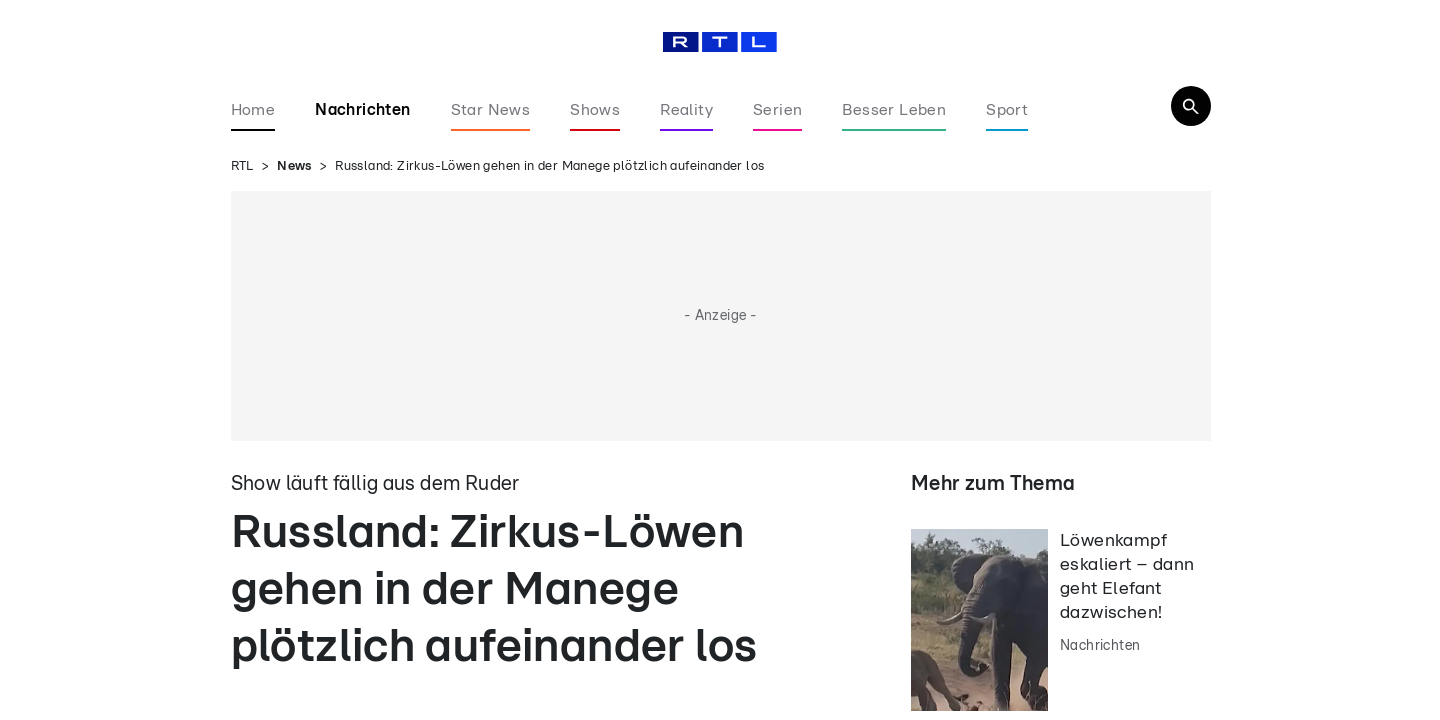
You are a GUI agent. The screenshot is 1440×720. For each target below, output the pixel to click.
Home (253, 110)
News (294, 166)
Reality (686, 110)
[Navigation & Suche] (1191, 106)
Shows (595, 110)
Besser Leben (894, 110)
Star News (491, 110)
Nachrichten (362, 110)
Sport (1007, 110)
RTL (242, 166)
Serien (777, 110)
